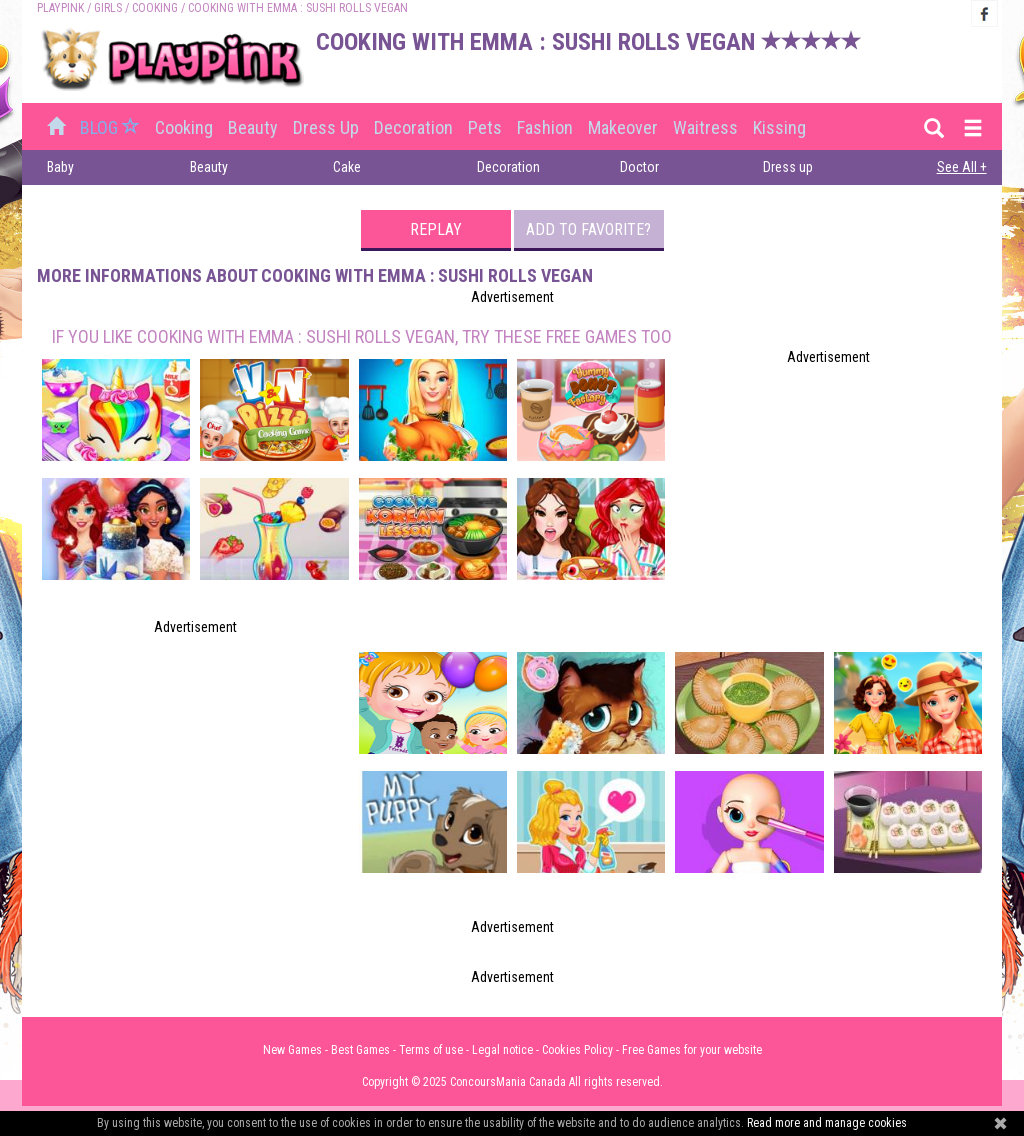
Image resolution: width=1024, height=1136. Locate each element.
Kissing (779, 127)
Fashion (545, 127)
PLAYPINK (60, 8)
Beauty (253, 127)
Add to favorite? (588, 229)
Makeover (623, 127)
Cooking (155, 8)
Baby (60, 167)
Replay (436, 229)
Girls (108, 8)
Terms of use (431, 1050)
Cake (347, 167)
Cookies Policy (577, 1050)
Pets (485, 127)
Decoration (413, 127)
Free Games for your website (692, 1050)
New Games (292, 1050)
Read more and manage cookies (827, 1123)
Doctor (639, 167)
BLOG (112, 127)
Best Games (360, 1050)
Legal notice (502, 1050)
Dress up (326, 127)
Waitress (705, 127)
